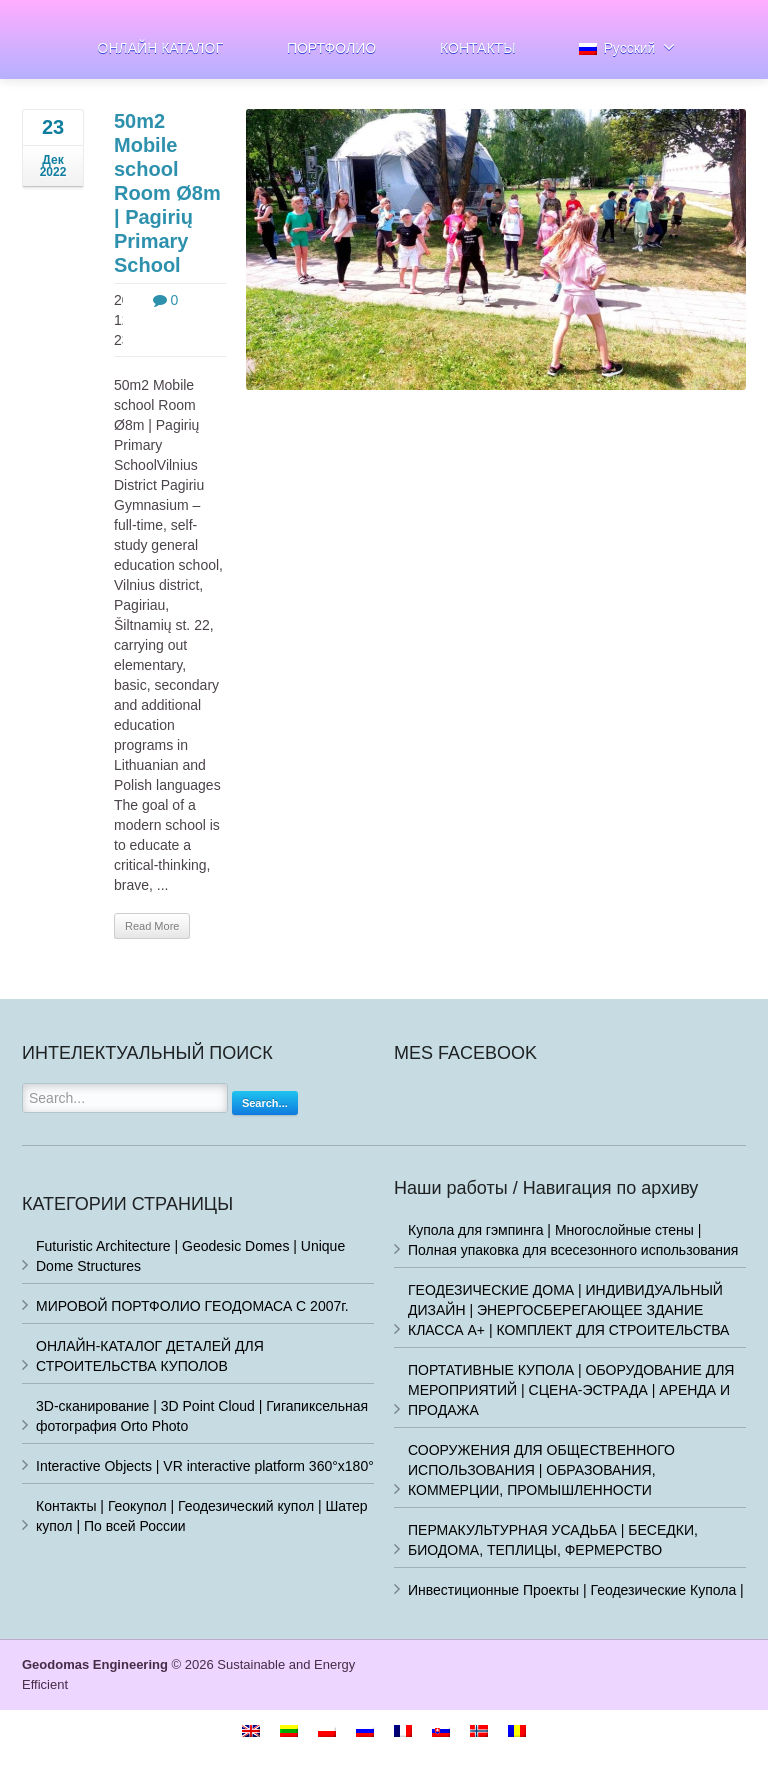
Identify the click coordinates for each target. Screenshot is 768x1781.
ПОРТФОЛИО (331, 48)
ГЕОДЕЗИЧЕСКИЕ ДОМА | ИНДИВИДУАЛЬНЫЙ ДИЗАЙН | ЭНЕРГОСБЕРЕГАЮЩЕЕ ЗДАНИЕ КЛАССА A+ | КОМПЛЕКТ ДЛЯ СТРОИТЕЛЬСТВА (568, 1310)
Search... (265, 1103)
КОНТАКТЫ (478, 48)
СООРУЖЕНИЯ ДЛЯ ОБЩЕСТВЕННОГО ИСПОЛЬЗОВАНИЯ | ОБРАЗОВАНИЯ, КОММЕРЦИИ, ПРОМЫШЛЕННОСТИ (541, 1470)
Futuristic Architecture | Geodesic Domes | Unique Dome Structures (190, 1256)
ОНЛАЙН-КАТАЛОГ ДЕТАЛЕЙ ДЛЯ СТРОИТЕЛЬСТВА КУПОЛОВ (150, 1356)
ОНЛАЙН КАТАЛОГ (160, 48)
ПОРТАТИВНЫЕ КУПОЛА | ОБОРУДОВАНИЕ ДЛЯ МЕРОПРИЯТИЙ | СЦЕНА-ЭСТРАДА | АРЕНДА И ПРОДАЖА (571, 1390)
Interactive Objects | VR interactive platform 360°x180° (205, 1466)
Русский (627, 47)
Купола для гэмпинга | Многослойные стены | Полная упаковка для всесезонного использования (573, 1240)
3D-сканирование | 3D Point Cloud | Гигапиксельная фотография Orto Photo (202, 1416)
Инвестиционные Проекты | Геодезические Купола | (576, 1590)
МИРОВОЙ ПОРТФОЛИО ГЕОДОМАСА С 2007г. (192, 1306)
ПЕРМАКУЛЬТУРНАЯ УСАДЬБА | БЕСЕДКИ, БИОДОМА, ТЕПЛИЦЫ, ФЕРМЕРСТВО (553, 1540)
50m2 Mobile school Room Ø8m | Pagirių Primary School (167, 193)
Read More (152, 926)
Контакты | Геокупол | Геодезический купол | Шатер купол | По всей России (202, 1516)
